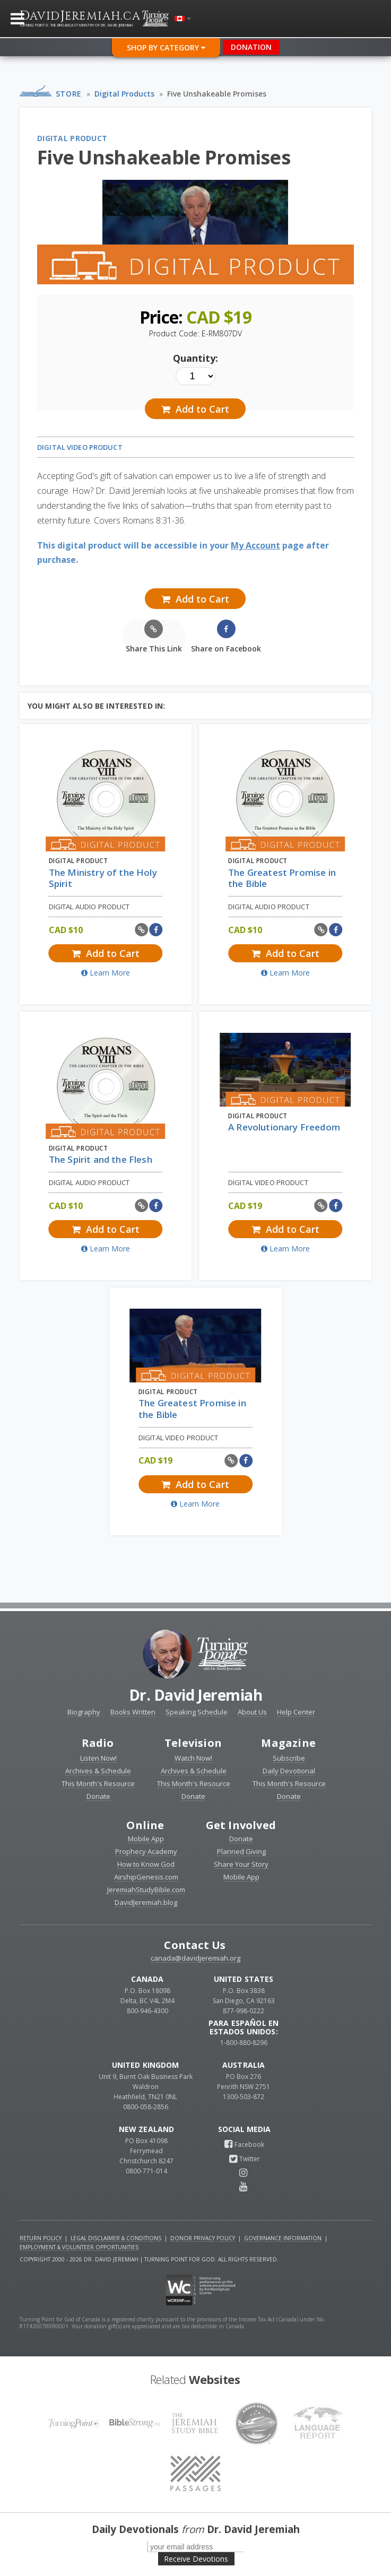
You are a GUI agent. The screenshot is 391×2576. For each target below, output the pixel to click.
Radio (98, 1743)
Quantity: (195, 358)
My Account (255, 545)
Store (69, 94)
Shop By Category (166, 47)
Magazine (288, 1743)
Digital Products (124, 94)
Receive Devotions (196, 2559)
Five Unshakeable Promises (216, 94)
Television (193, 1743)
